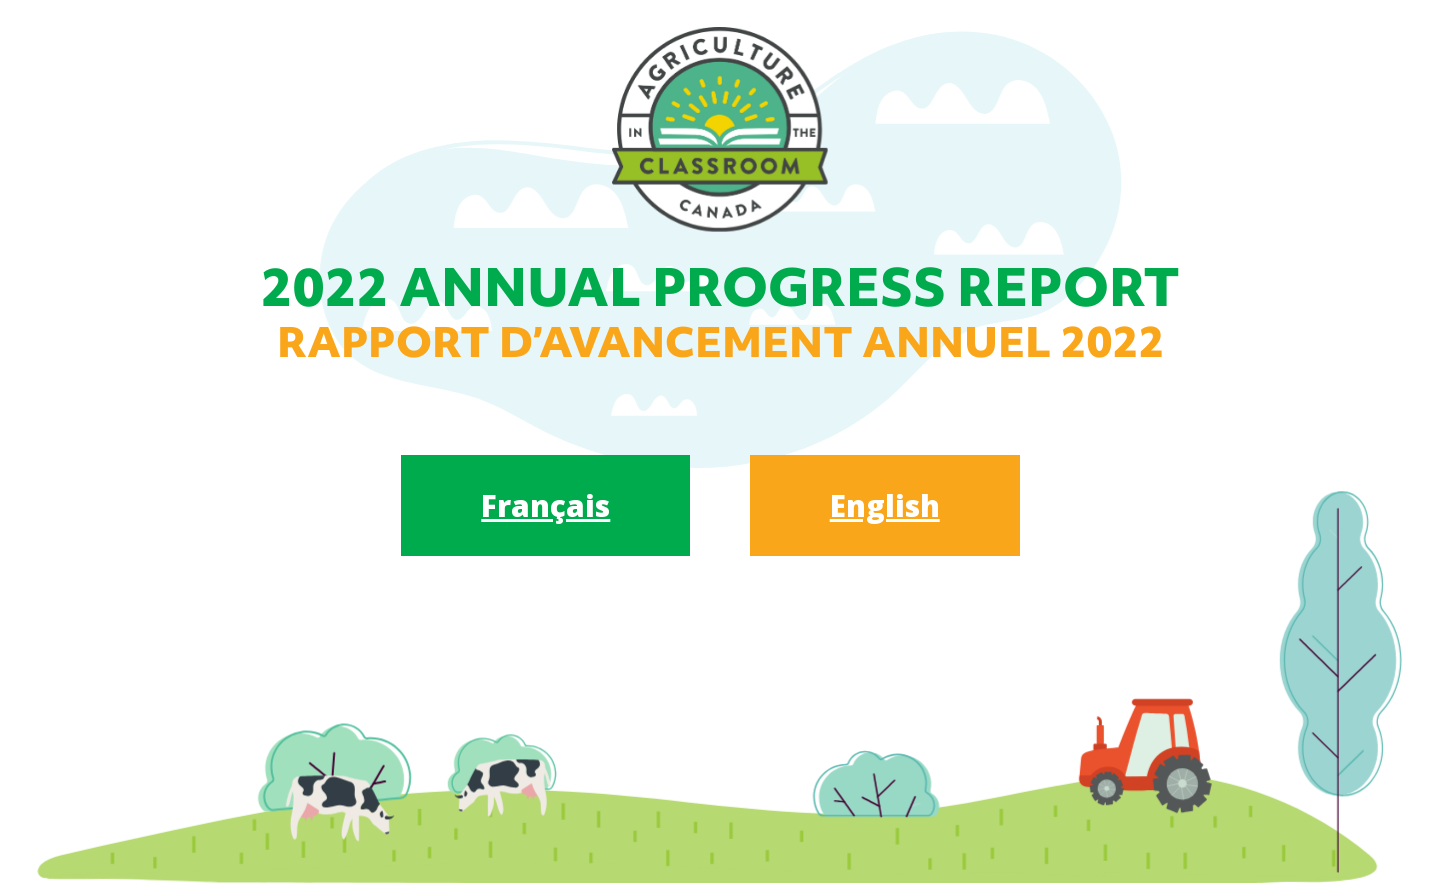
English (885, 505)
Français (545, 505)
